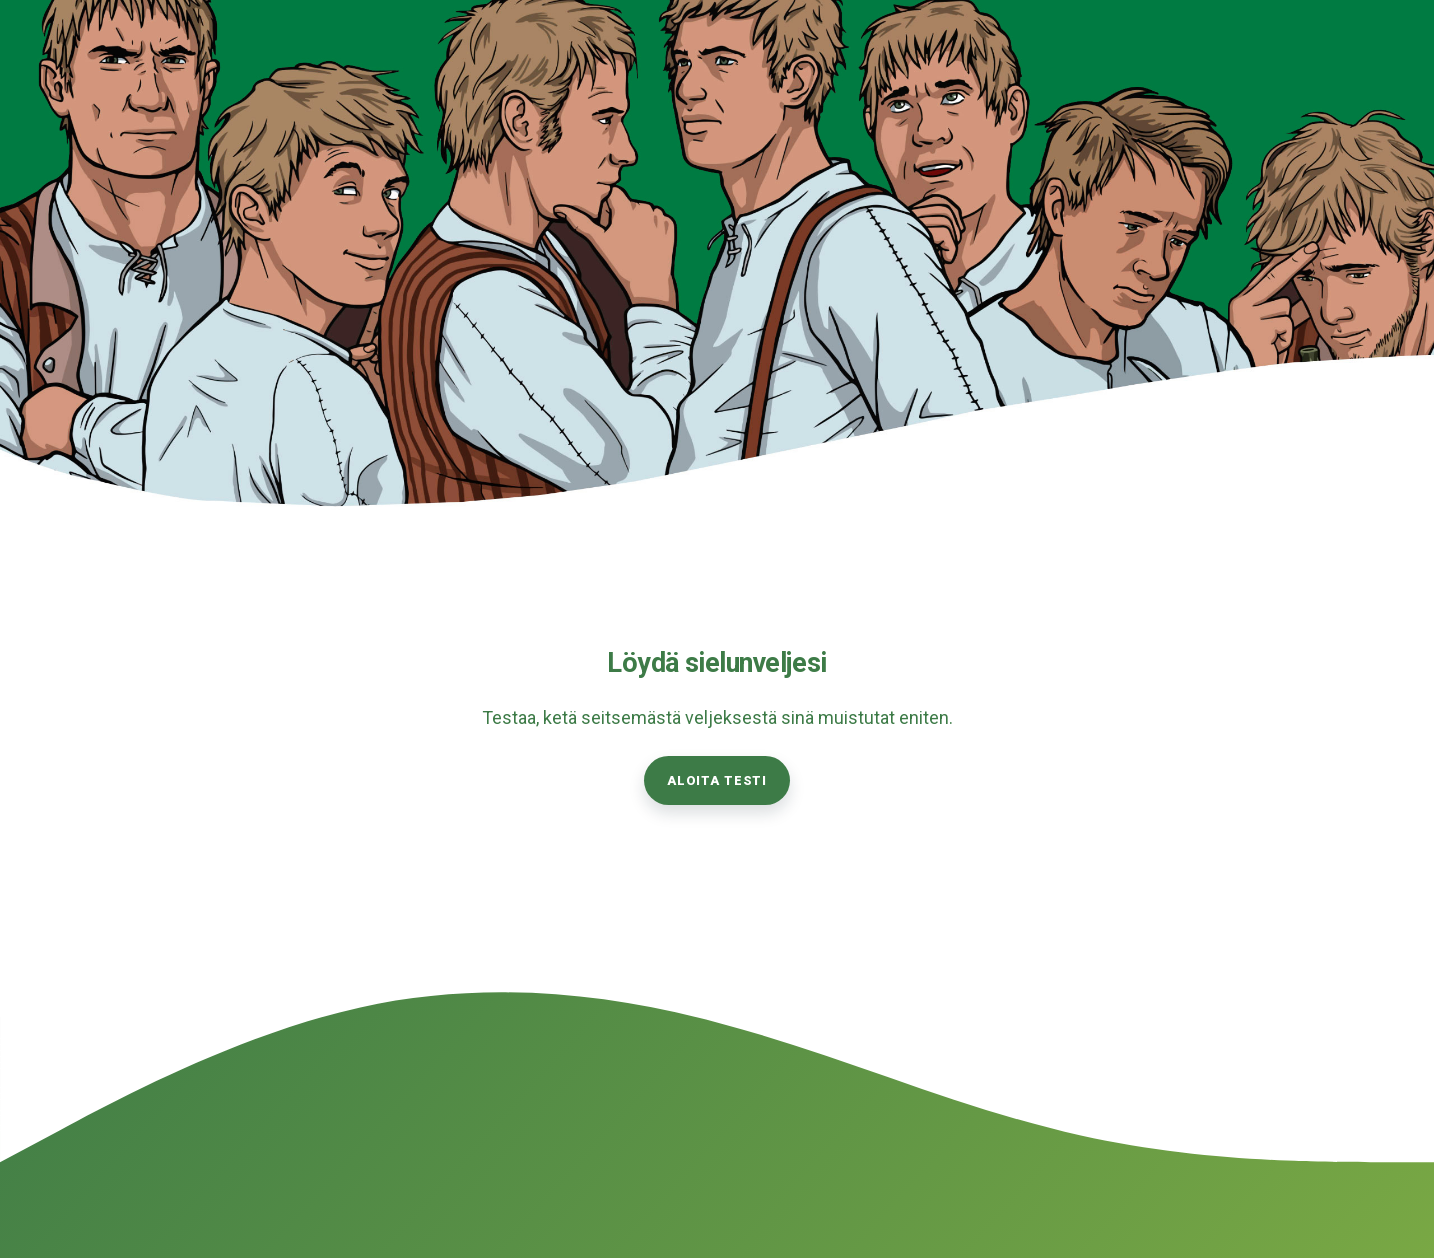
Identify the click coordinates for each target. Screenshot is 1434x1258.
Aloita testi (717, 780)
